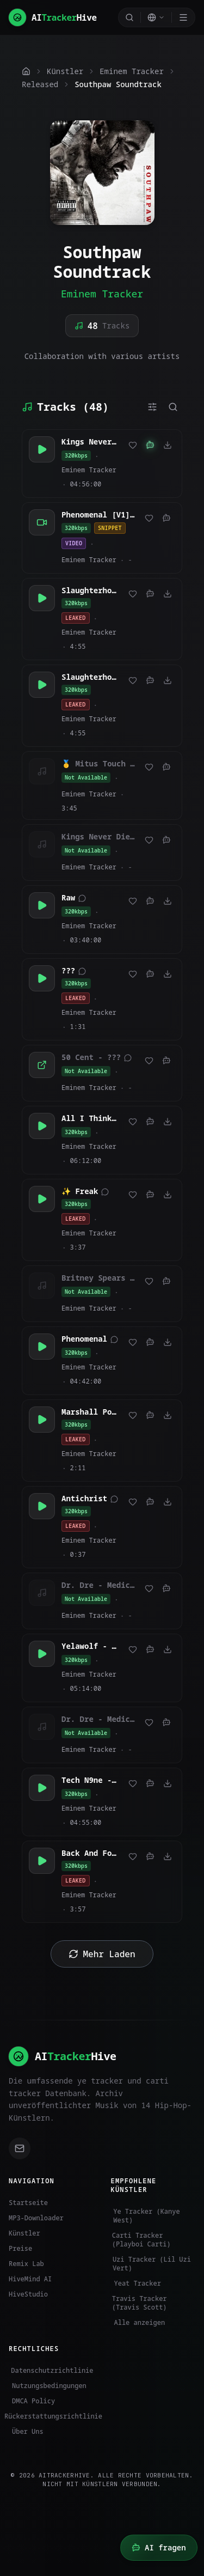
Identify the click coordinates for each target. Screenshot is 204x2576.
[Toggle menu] (183, 17)
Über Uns (26, 2431)
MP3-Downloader (36, 2217)
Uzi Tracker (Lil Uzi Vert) (151, 2264)
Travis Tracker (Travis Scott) (139, 2303)
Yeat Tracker (136, 2283)
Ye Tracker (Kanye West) (145, 2216)
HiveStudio (28, 2294)
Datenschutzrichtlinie (51, 2370)
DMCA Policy (32, 2401)
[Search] (129, 17)
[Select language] (156, 17)
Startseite (28, 2202)
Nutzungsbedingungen (47, 2386)
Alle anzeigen (138, 2322)
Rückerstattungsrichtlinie (51, 2416)
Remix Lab (26, 2263)
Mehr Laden (102, 1954)
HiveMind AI (30, 2278)
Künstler (24, 2233)
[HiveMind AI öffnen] (158, 2548)
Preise (20, 2248)
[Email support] (19, 2148)
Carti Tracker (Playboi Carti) (141, 2240)
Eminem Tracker (102, 293)
